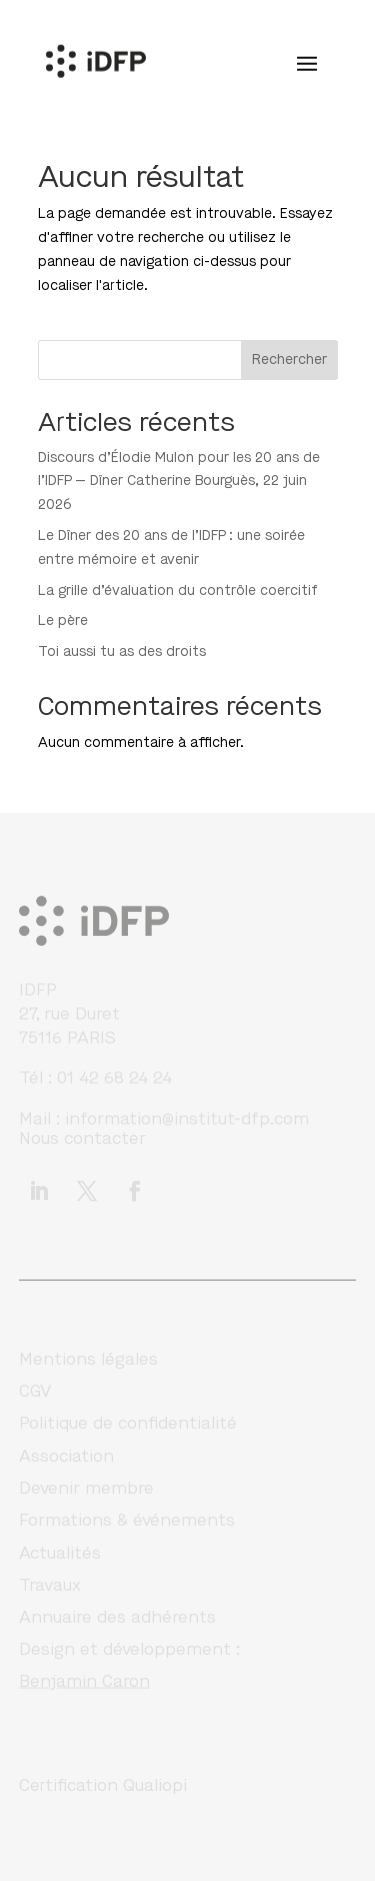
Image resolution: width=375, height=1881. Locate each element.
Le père (63, 620)
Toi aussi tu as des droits (122, 651)
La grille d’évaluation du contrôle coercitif (178, 590)
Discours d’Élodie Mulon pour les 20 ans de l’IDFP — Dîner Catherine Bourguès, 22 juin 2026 (179, 481)
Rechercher (289, 359)
